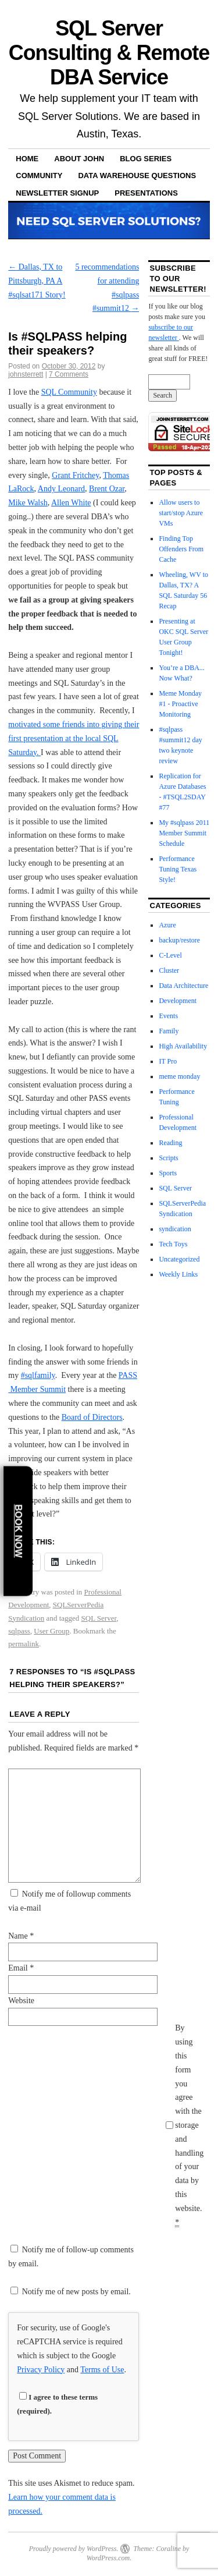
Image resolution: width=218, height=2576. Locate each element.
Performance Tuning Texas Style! (177, 869)
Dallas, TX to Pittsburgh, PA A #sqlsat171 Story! (36, 281)
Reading (170, 1143)
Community (39, 175)
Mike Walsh (27, 502)
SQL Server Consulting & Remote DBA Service (109, 52)
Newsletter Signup (57, 193)
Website (21, 2000)
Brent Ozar (106, 488)
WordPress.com (108, 2558)
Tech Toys (173, 1244)
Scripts (168, 1158)
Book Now (18, 1531)
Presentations (146, 193)
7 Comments (68, 374)
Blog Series (145, 158)
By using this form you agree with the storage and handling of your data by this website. (189, 2125)
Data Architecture (183, 985)
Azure (167, 925)
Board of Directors (92, 1417)
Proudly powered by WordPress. (74, 2549)
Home (27, 158)
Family (168, 1031)
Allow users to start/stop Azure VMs (181, 512)
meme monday (179, 1076)
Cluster (169, 970)
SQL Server (99, 1618)
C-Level (170, 955)
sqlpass (19, 1631)
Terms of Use (102, 2369)
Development (177, 1001)
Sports (168, 1173)
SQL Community (69, 392)
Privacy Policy (41, 2369)
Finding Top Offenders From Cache (181, 549)
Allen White (71, 502)
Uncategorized (179, 1259)
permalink (23, 1643)
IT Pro (168, 1061)
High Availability (183, 1046)
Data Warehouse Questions (137, 175)
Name (21, 1936)
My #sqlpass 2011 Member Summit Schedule (184, 833)
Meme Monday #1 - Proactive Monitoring (180, 703)
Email (21, 1968)
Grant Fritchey (75, 475)
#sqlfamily (38, 1375)
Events (168, 1016)
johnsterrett (25, 374)
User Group (51, 1631)
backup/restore (179, 940)
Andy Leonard (61, 488)
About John (79, 158)
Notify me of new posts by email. (76, 2291)
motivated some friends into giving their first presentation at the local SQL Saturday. (73, 738)
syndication (175, 1229)
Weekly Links (178, 1274)
